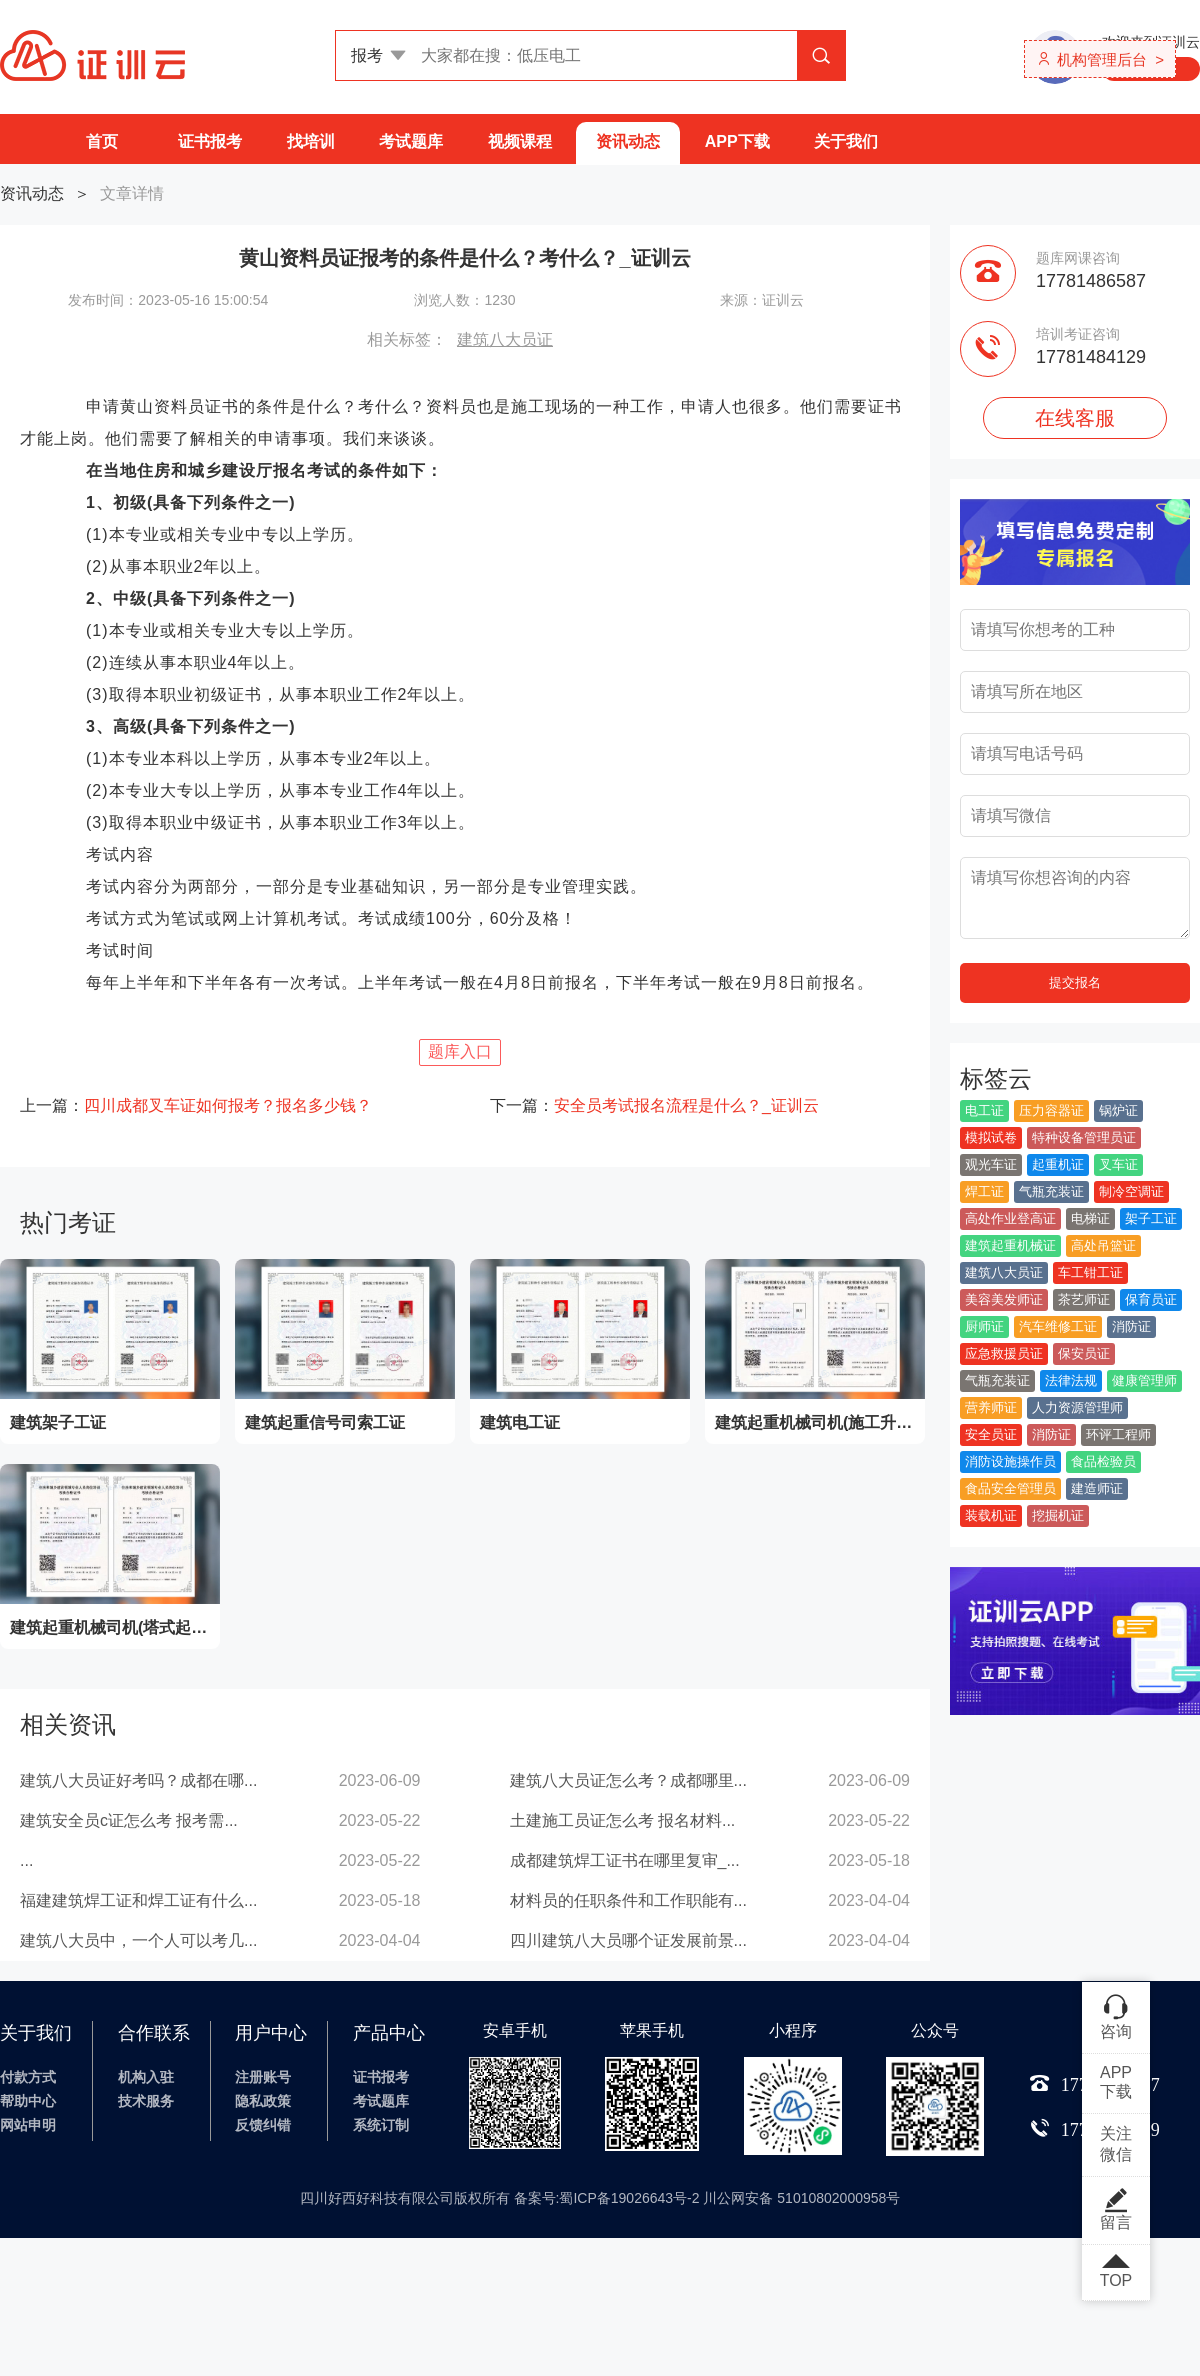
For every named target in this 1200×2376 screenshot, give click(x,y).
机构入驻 (146, 2077)
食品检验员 (1103, 1461)
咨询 (1116, 2016)
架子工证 (1151, 1218)
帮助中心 (28, 2101)
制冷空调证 (1131, 1191)
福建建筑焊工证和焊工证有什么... (138, 1900)
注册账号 (263, 2077)
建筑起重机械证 (1010, 1245)
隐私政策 (263, 2101)
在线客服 (1075, 418)
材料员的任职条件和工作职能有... (628, 1900)
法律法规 (1071, 1380)
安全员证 (991, 1434)
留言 (1116, 2209)
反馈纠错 (263, 2125)
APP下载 (737, 141)
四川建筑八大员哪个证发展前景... (628, 1940)
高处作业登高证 (1010, 1218)
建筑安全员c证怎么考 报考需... (129, 1820)
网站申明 (28, 2125)
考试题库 (411, 141)
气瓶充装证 (1051, 1191)
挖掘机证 (1058, 1515)
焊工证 (984, 1191)
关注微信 (1116, 2144)
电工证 (984, 1110)
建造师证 (1097, 1488)
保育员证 (1151, 1299)
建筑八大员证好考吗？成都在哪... (138, 1780)
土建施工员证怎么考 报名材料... (623, 1820)
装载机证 (991, 1515)
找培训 (311, 141)
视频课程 (520, 141)
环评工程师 (1118, 1434)
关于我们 (846, 141)
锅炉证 (1118, 1110)
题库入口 (460, 1051)
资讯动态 (628, 141)
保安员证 (1084, 1353)
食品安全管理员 (1010, 1488)
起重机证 (1058, 1164)
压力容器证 (1051, 1110)
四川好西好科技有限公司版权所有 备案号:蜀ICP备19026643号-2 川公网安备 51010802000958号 (600, 2198)
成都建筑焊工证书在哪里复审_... (625, 1860)
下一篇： (654, 1105)
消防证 (1131, 1326)
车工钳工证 (1090, 1272)
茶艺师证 (1084, 1299)
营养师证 (991, 1407)
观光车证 (991, 1164)
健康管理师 (1144, 1380)
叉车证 (1118, 1164)
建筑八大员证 (505, 339)
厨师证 (984, 1326)
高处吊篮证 (1103, 1245)
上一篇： (196, 1105)
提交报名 (1075, 982)
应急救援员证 (1004, 1353)
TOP (1116, 2272)
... (26, 1860)
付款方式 (28, 2077)
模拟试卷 (991, 1137)
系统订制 (381, 2125)
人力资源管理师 (1077, 1407)
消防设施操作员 (1010, 1461)
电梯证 (1090, 1218)
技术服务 (146, 2101)
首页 (102, 141)
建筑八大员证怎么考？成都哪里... (628, 1780)
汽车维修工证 (1058, 1326)
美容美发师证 (1004, 1299)
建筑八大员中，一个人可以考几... (138, 1940)
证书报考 (210, 141)
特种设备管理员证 (1084, 1137)
